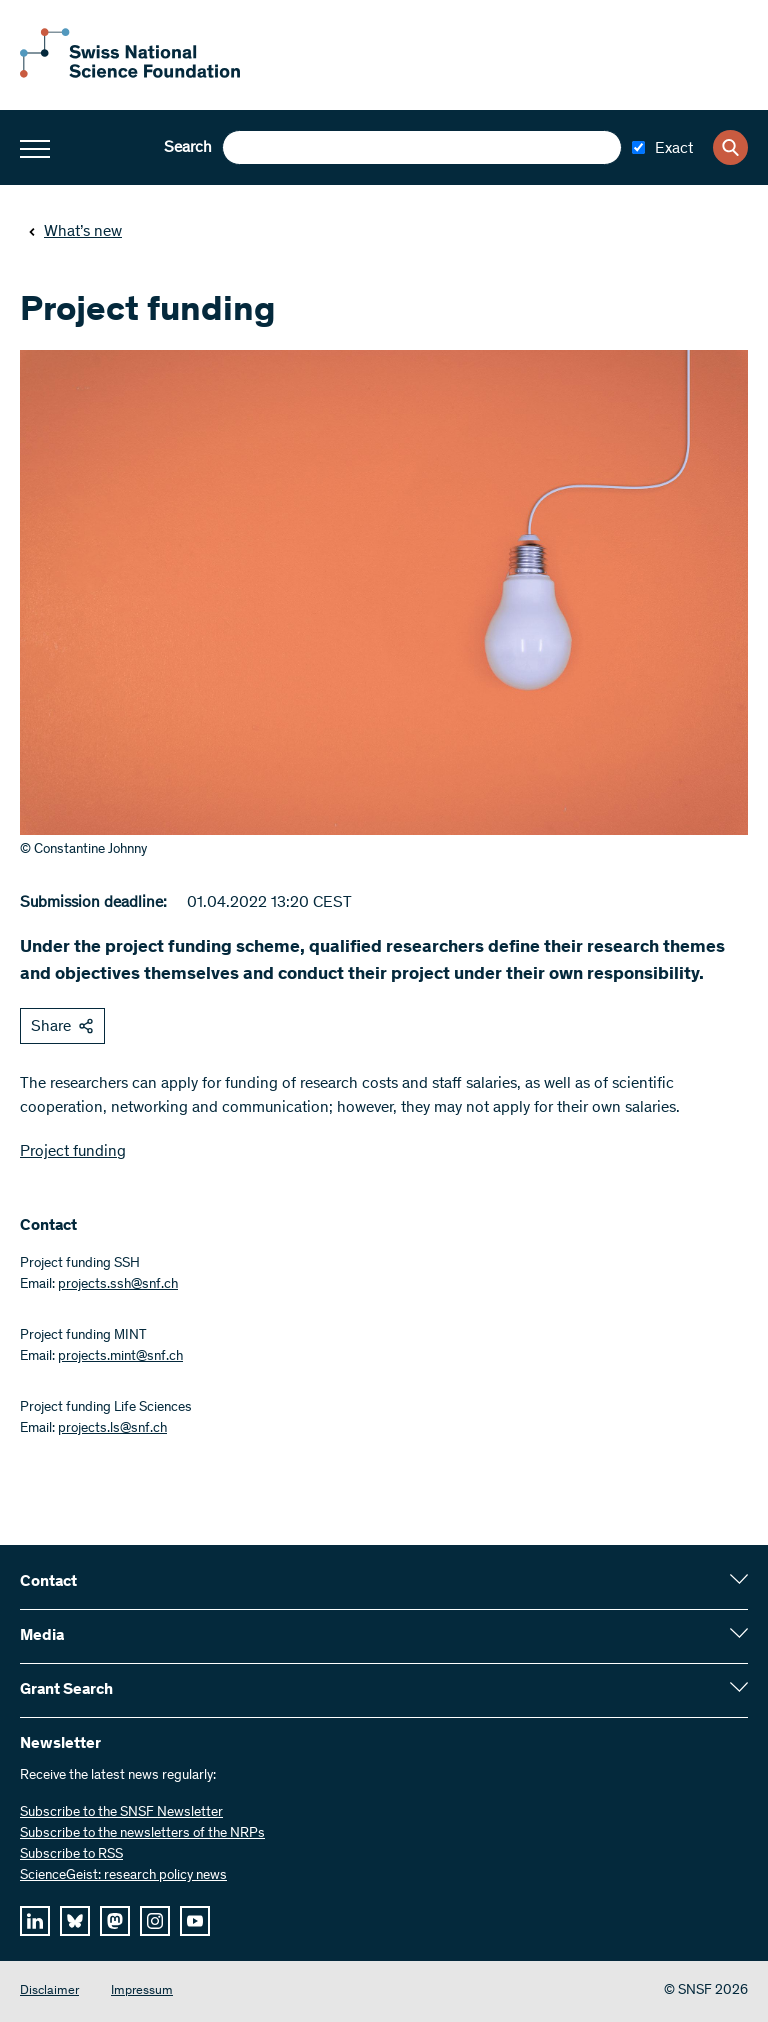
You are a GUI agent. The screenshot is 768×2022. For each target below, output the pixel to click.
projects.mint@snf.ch (120, 1357)
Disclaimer (49, 1991)
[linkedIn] (35, 1921)
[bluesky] (75, 1921)
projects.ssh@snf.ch (118, 1285)
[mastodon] (115, 1921)
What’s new (75, 232)
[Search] (730, 147)
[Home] (130, 74)
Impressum (142, 1991)
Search (188, 148)
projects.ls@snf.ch (112, 1429)
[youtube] (195, 1921)
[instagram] (155, 1921)
